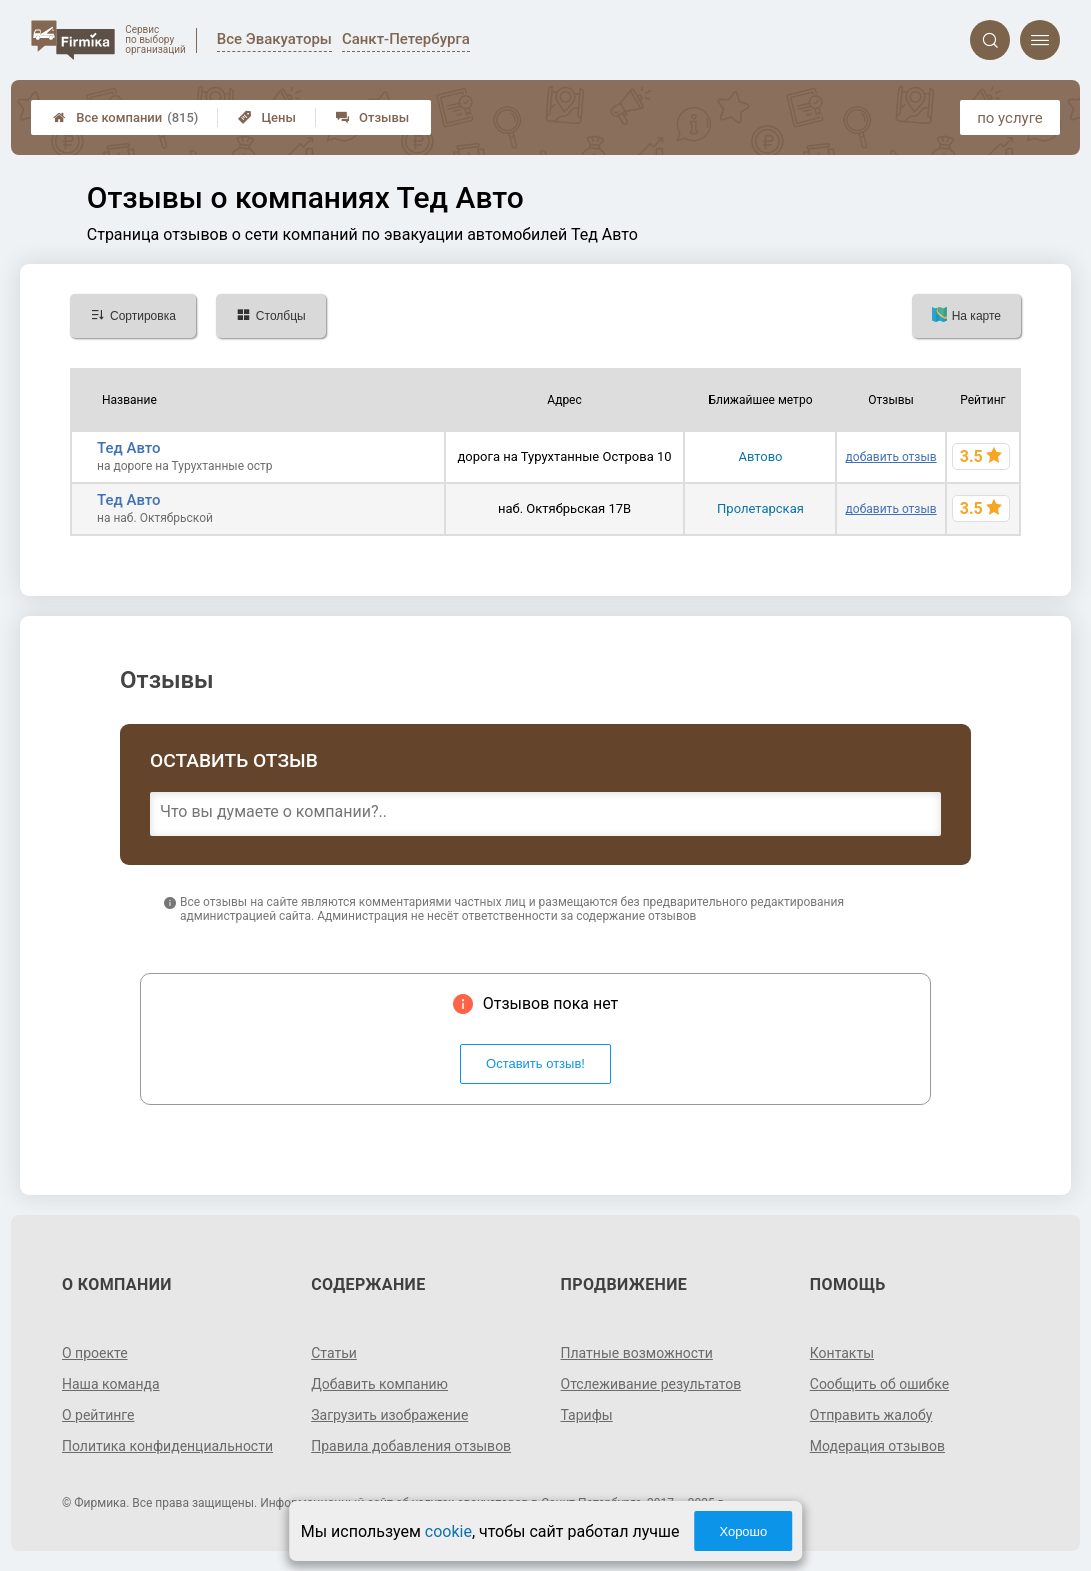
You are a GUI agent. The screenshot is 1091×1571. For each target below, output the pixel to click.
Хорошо (743, 1531)
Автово (760, 456)
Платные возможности (637, 1353)
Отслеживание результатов (651, 1384)
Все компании (125, 117)
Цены (267, 117)
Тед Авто (129, 448)
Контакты (842, 1353)
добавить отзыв (891, 457)
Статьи (334, 1353)
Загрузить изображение (389, 1415)
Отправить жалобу (871, 1415)
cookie (448, 1531)
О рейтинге (98, 1415)
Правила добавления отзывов (411, 1446)
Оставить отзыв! (535, 1063)
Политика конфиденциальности (167, 1446)
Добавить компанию (379, 1384)
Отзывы (372, 117)
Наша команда (111, 1384)
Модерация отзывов (877, 1446)
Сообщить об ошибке (879, 1384)
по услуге (1010, 118)
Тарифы (587, 1415)
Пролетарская (760, 508)
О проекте (95, 1353)
